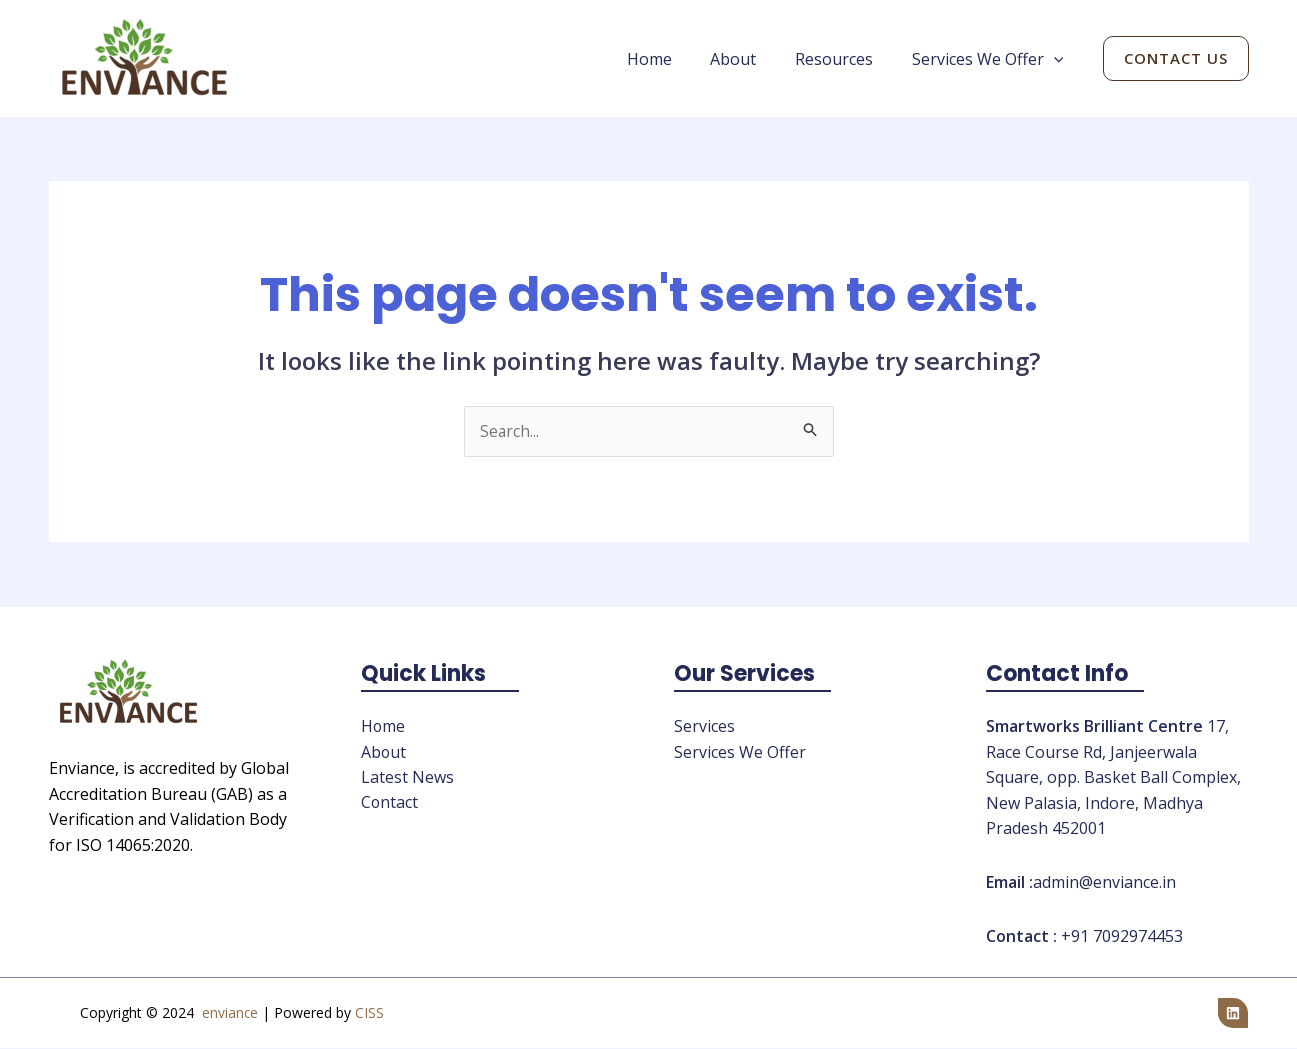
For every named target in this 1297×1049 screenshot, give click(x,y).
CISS (369, 1013)
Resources (844, 59)
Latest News (407, 778)
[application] (1057, 59)
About (750, 59)
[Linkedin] (1233, 1014)
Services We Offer (991, 59)
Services (704, 727)
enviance (229, 1013)
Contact (390, 803)
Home (672, 59)
